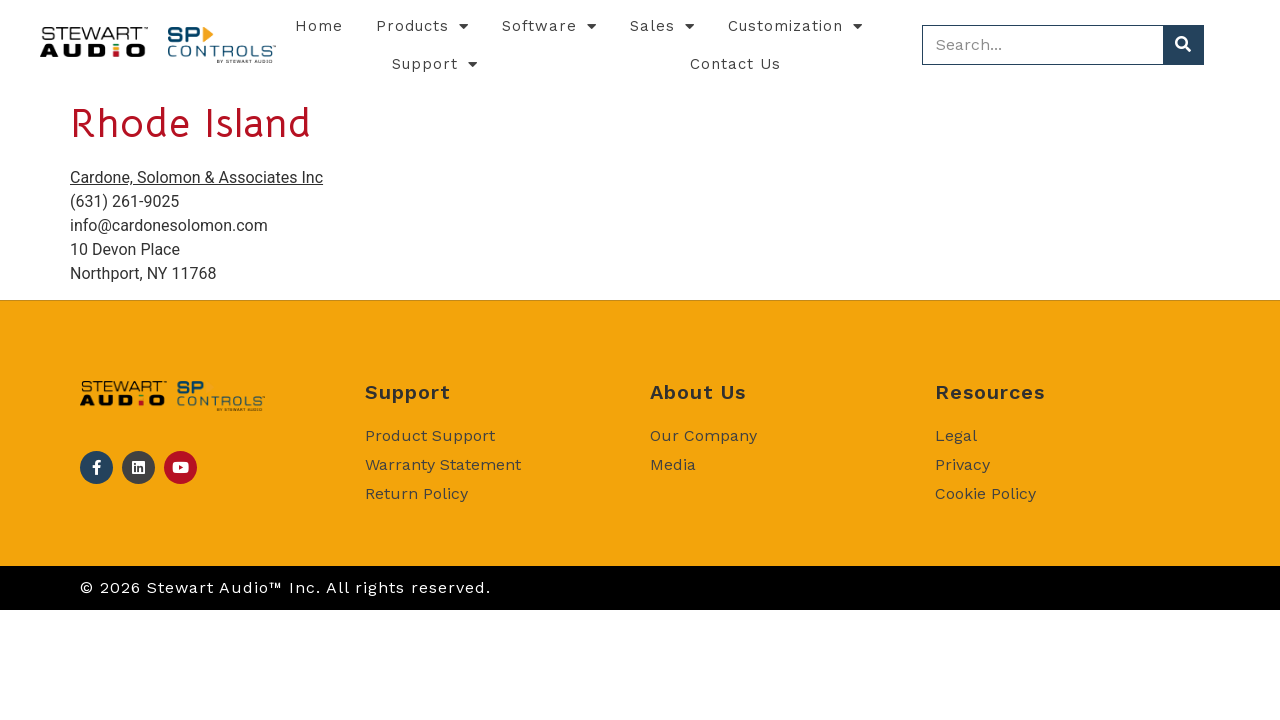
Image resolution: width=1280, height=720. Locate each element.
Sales (662, 26)
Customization (795, 26)
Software (549, 26)
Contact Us (735, 64)
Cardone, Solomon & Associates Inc (196, 177)
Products (422, 26)
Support (435, 64)
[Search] (1183, 45)
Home (319, 26)
